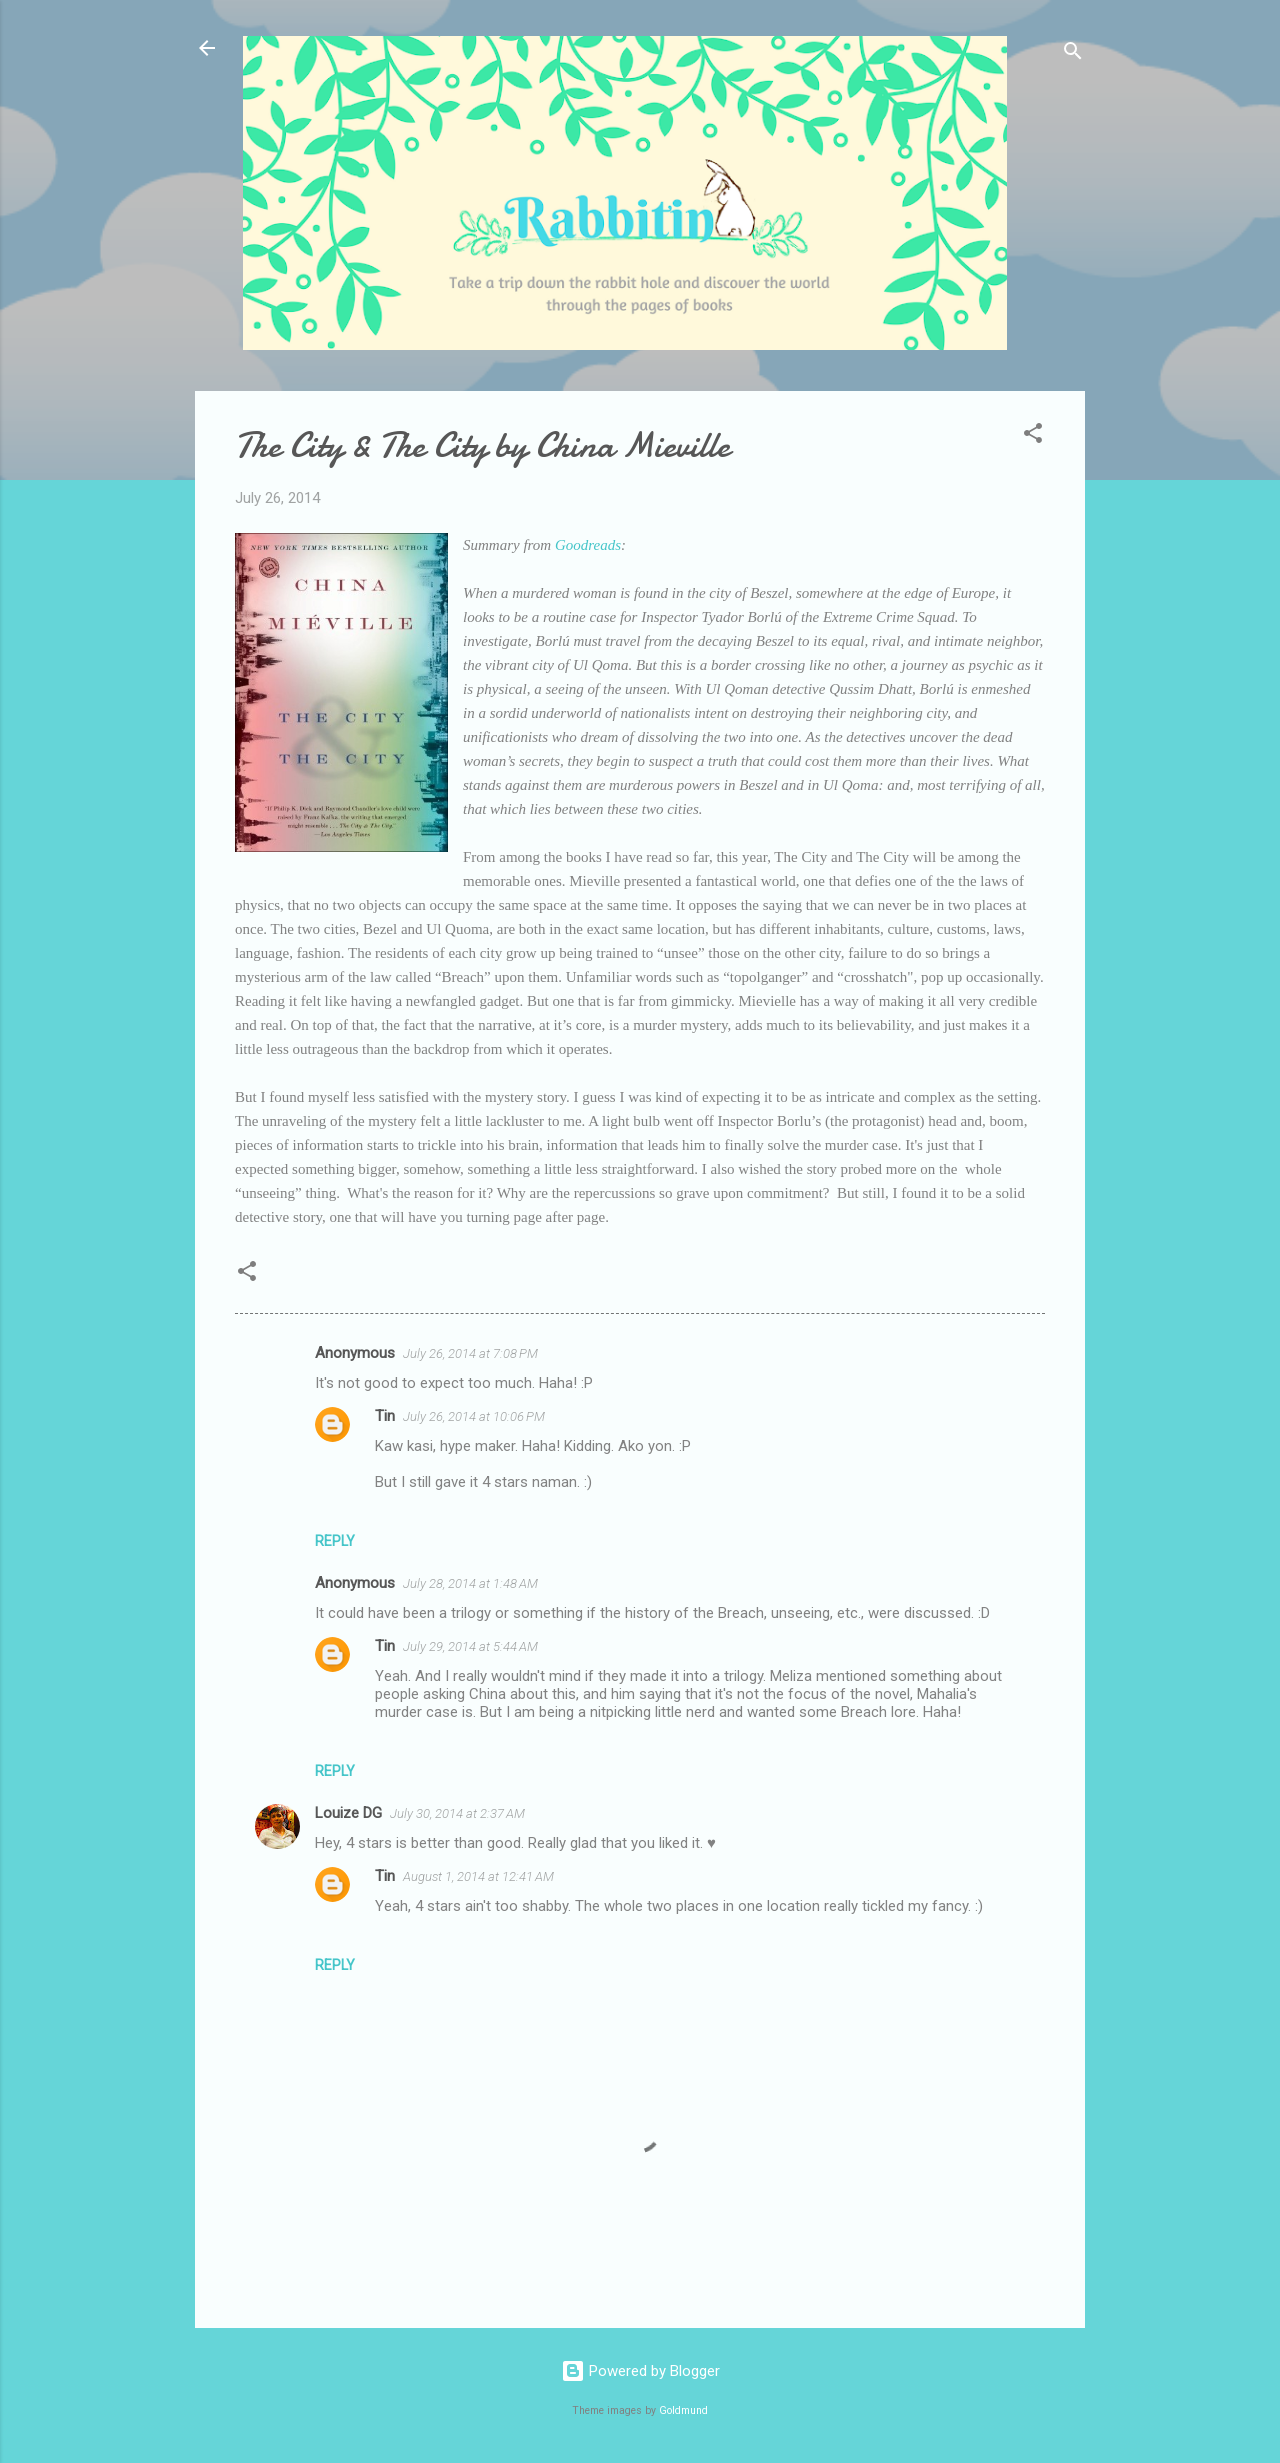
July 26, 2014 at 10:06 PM (474, 1416)
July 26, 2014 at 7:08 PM (470, 1353)
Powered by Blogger (640, 2371)
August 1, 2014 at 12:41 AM (478, 1876)
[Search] (1073, 54)
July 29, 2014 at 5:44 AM (470, 1646)
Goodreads (586, 545)
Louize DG (348, 1813)
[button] (1033, 436)
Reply (335, 1541)
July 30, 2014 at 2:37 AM (457, 1813)
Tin (385, 1416)
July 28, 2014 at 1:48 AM (470, 1583)
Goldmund (683, 2410)
